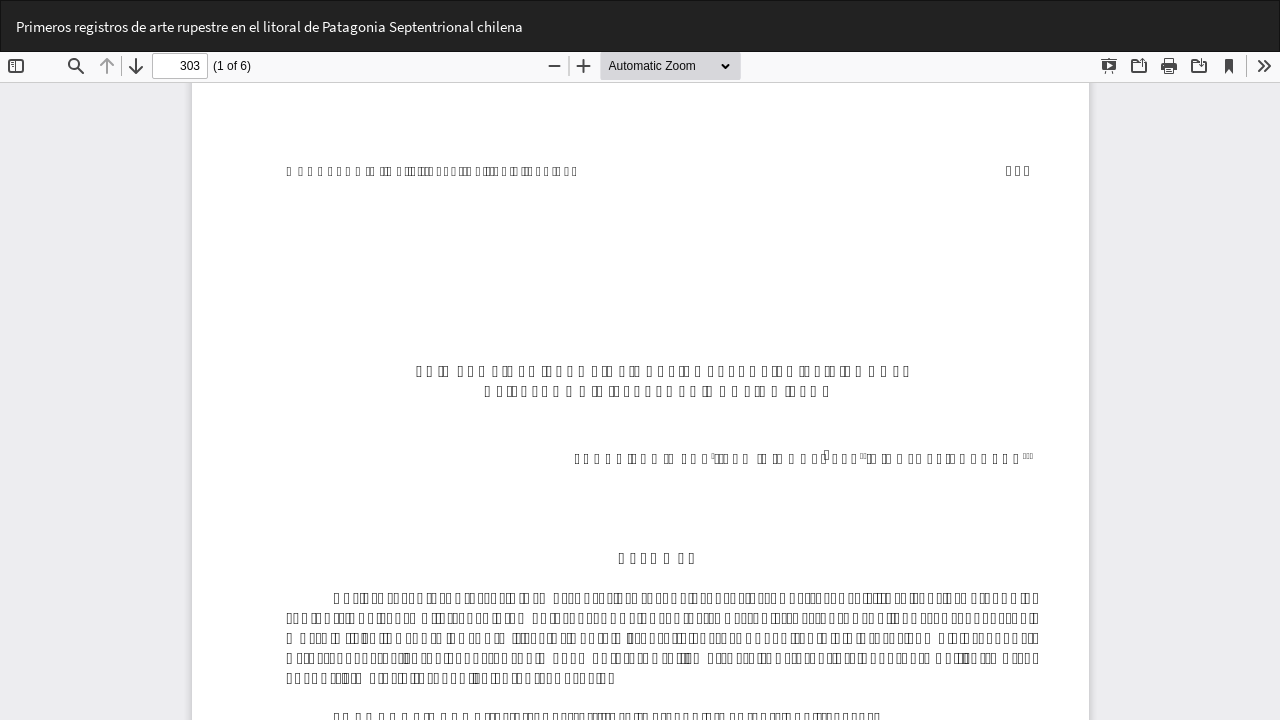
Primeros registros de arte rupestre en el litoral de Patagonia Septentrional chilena (269, 26)
